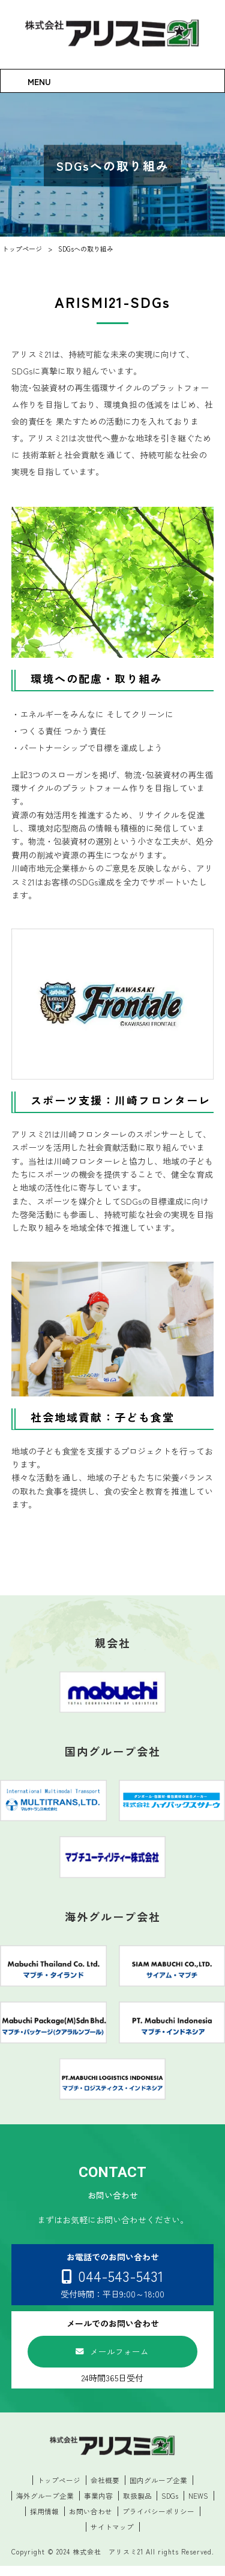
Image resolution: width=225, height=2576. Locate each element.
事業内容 (97, 2505)
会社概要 (105, 2488)
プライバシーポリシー (158, 2521)
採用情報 (44, 2521)
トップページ (58, 2488)
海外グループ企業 (44, 2505)
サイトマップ (112, 2537)
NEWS (199, 2505)
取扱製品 (136, 2505)
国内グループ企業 (158, 2488)
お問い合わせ (90, 2521)
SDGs (170, 2505)
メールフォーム (119, 2358)
